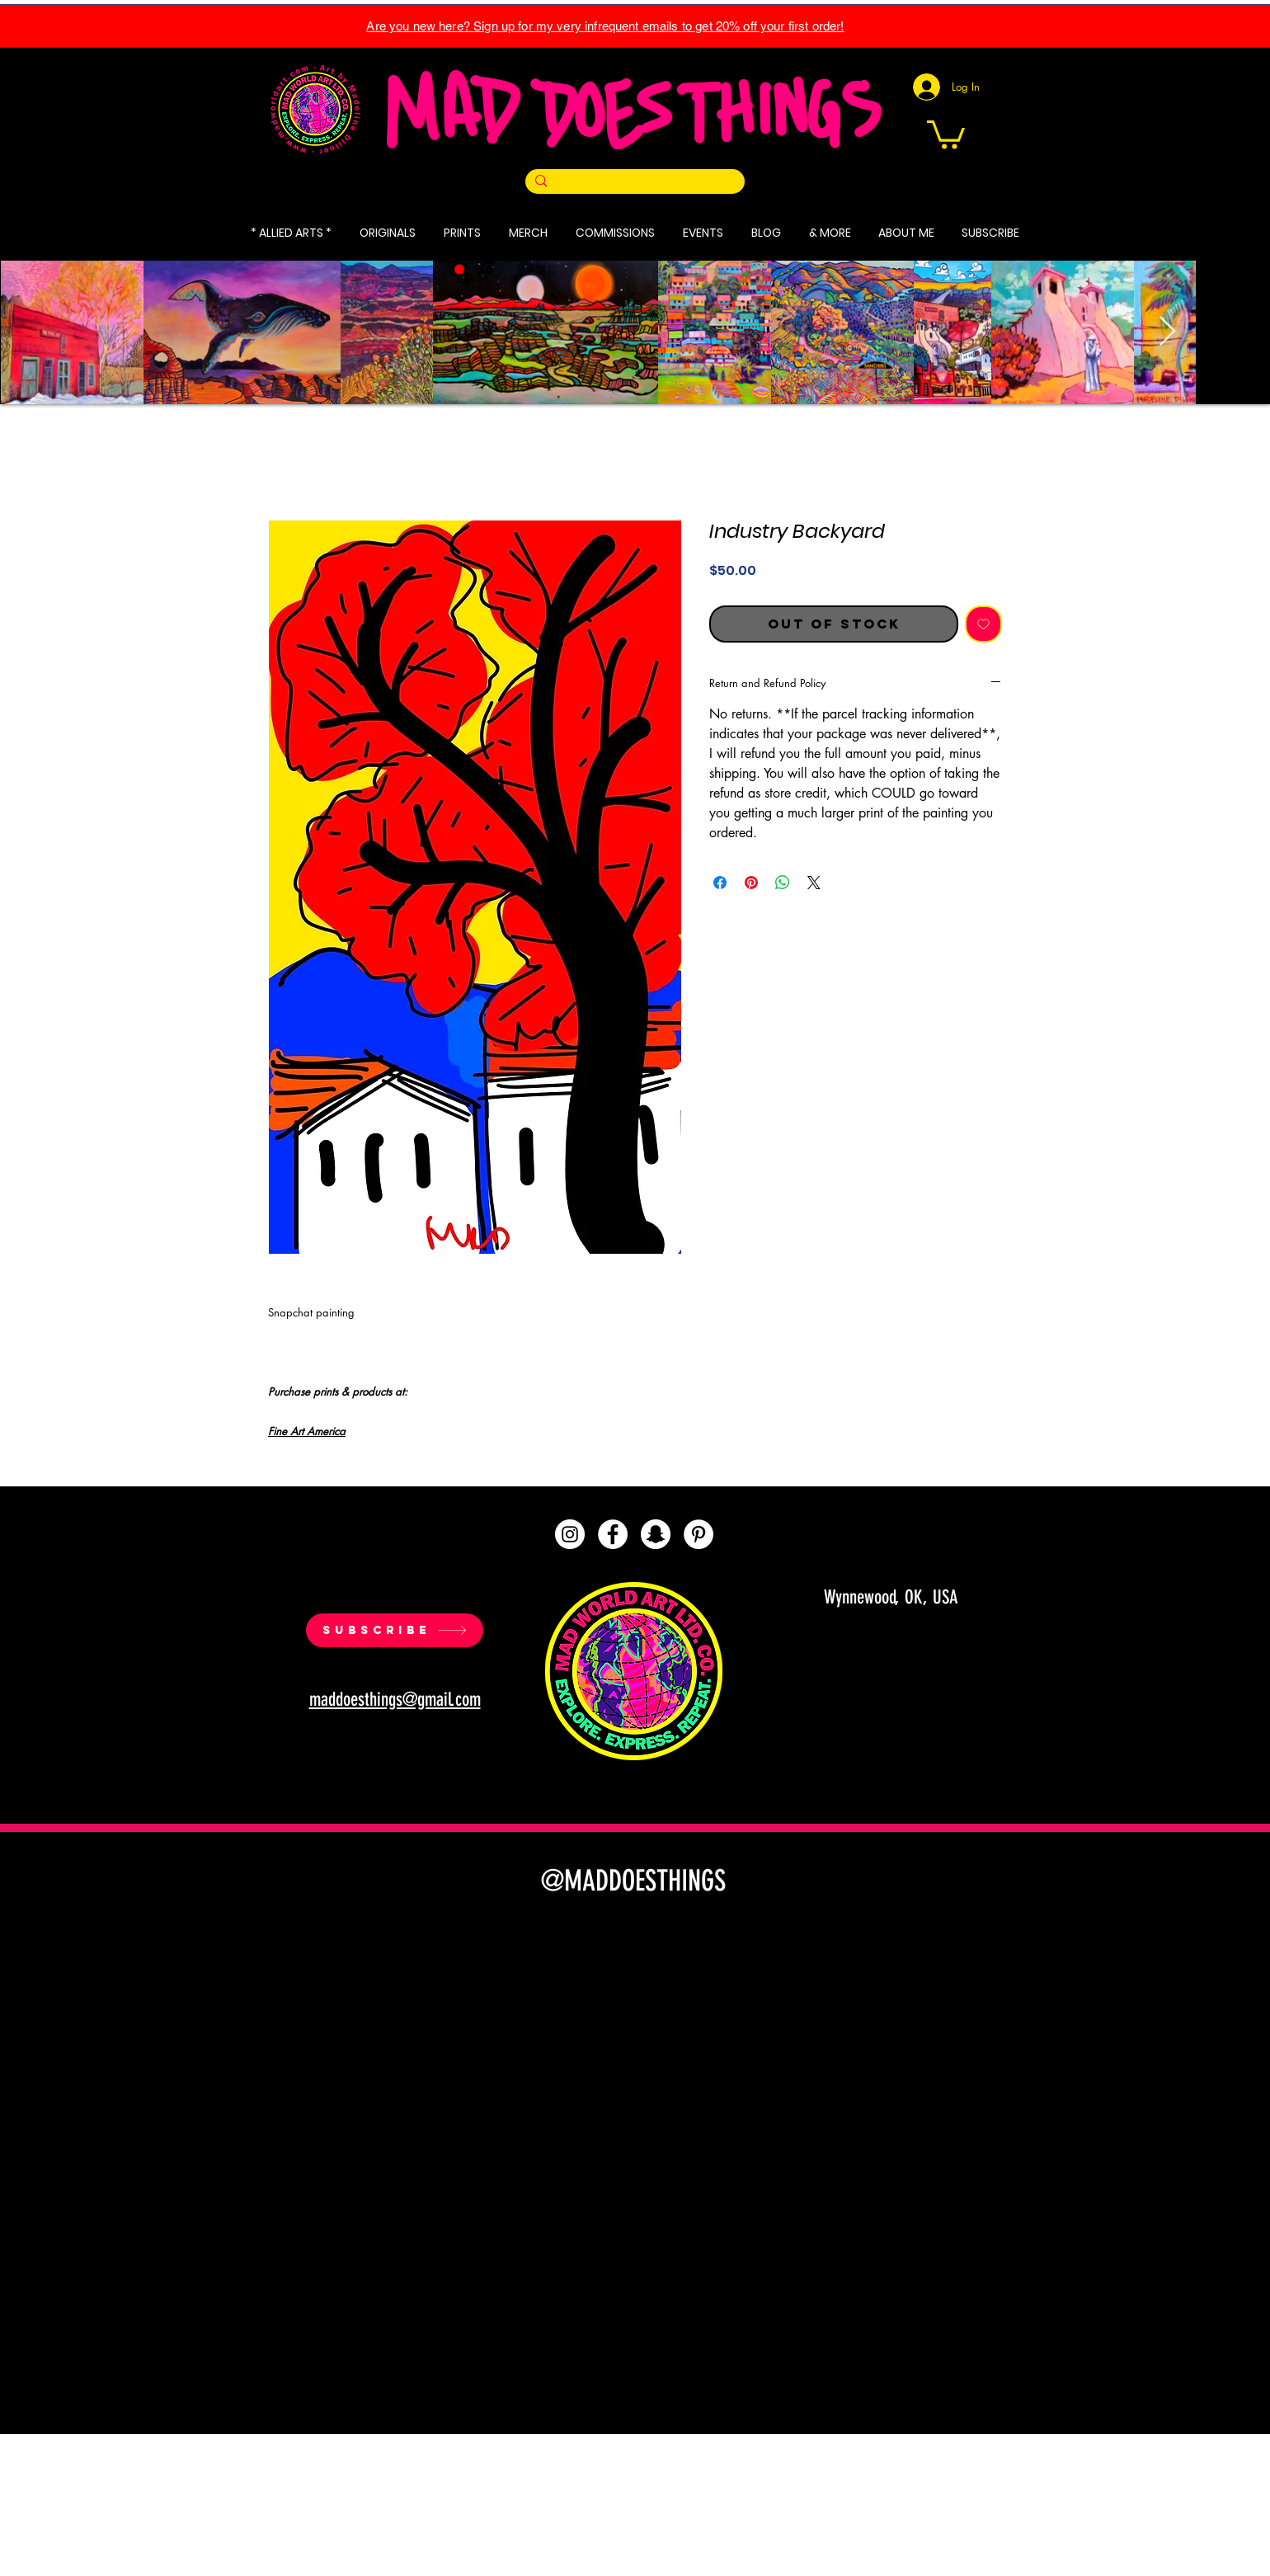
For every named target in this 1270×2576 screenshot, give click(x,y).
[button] (946, 133)
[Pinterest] (698, 1534)
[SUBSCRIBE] (394, 1630)
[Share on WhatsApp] (783, 882)
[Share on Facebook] (720, 882)
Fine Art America (307, 1431)
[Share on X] (814, 882)
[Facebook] (613, 1534)
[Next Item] (1167, 332)
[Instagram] (570, 1534)
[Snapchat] (655, 1534)
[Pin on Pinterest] (751, 882)
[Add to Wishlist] (983, 624)
